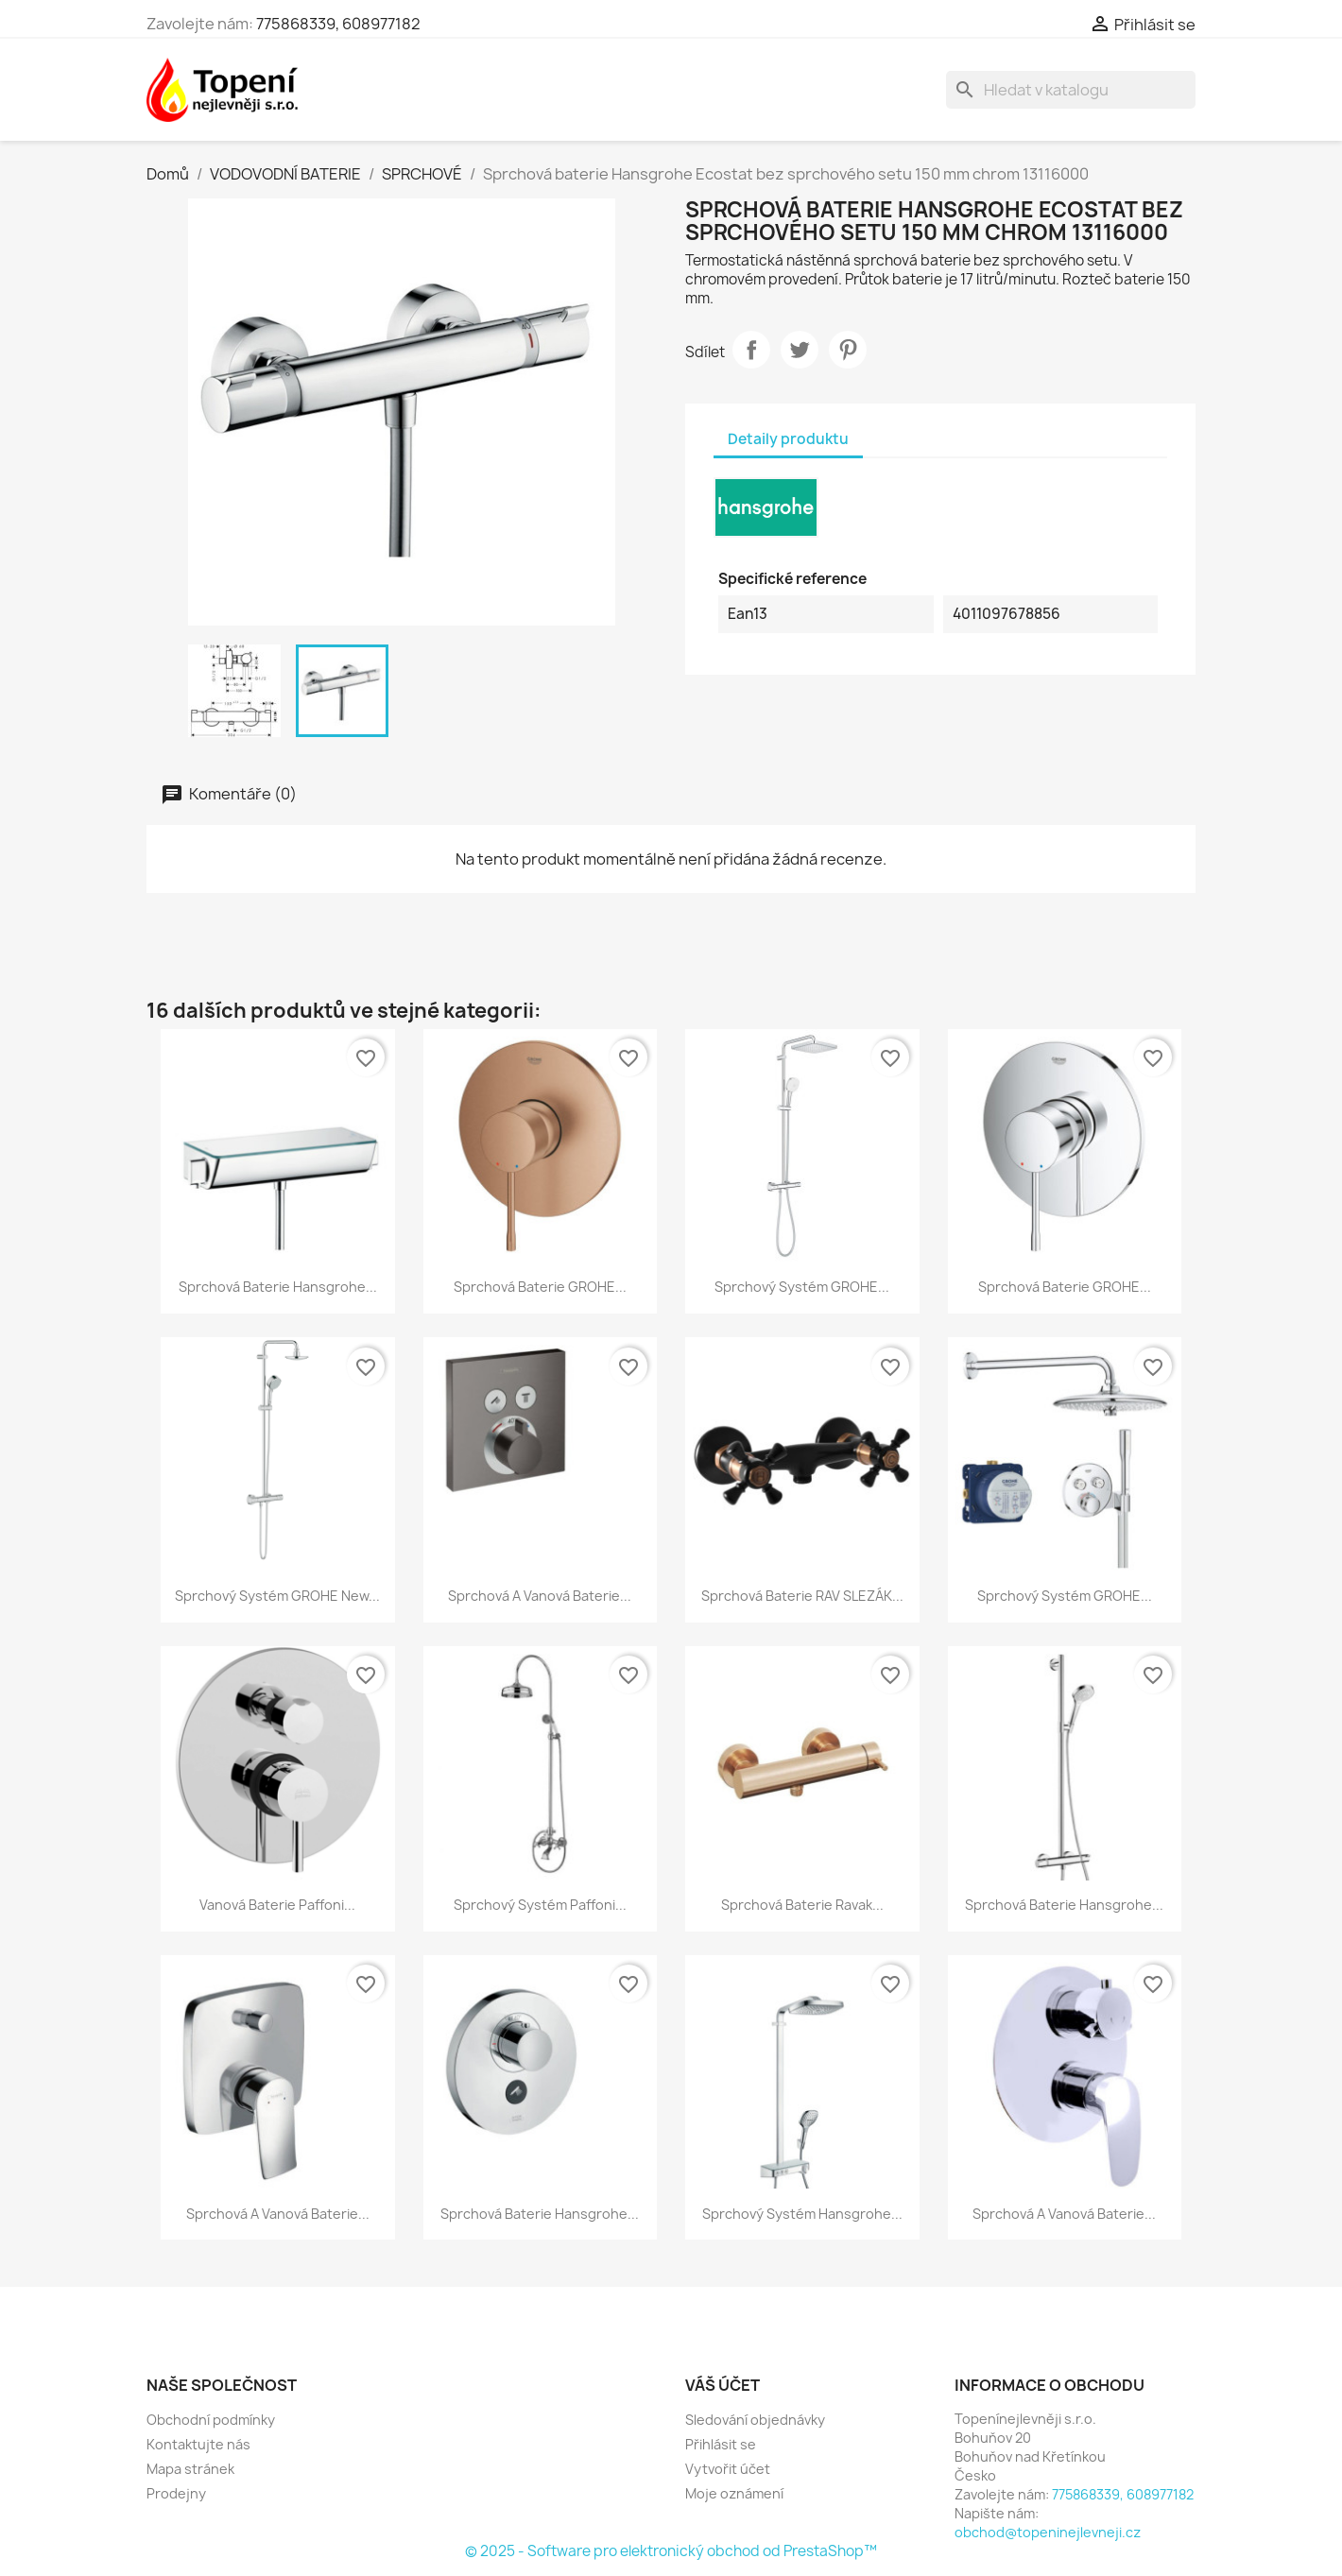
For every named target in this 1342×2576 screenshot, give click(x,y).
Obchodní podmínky (210, 2420)
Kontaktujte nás (198, 2444)
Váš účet (722, 2385)
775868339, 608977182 (338, 23)
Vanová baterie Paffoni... (277, 1905)
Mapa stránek (190, 2469)
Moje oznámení (734, 2493)
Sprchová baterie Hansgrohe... (278, 1287)
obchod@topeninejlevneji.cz (1048, 2532)
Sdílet (751, 350)
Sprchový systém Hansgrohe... (802, 2214)
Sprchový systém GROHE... (801, 1287)
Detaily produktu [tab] (788, 439)
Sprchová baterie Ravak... (802, 1905)
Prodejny (176, 2493)
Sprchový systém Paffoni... (540, 1905)
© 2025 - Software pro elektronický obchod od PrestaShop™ (671, 2551)
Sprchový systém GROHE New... (277, 1596)
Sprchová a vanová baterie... (539, 1596)
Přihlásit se (720, 2444)
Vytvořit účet (727, 2469)
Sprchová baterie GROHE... (540, 1287)
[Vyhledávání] (1071, 90)
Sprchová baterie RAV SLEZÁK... (802, 1596)
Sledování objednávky (755, 2420)
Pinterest (848, 350)
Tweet (799, 350)
